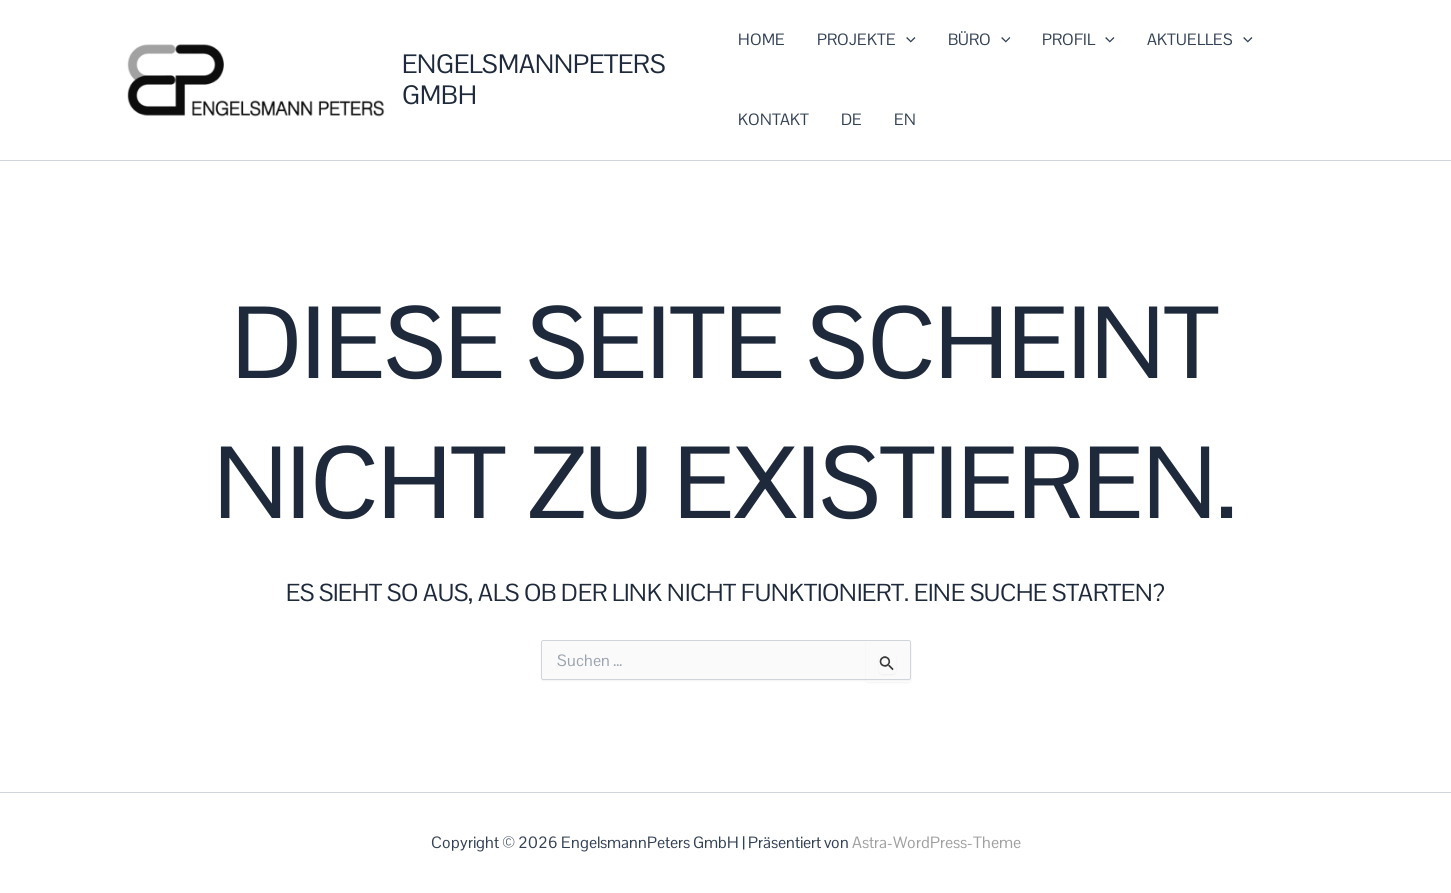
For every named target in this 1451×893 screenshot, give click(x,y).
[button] (906, 40)
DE (851, 119)
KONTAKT (773, 119)
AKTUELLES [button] (1200, 40)
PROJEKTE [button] (866, 40)
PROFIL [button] (1078, 40)
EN (905, 119)
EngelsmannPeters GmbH (534, 79)
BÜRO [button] (979, 40)
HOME (761, 39)
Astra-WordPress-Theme (936, 842)
